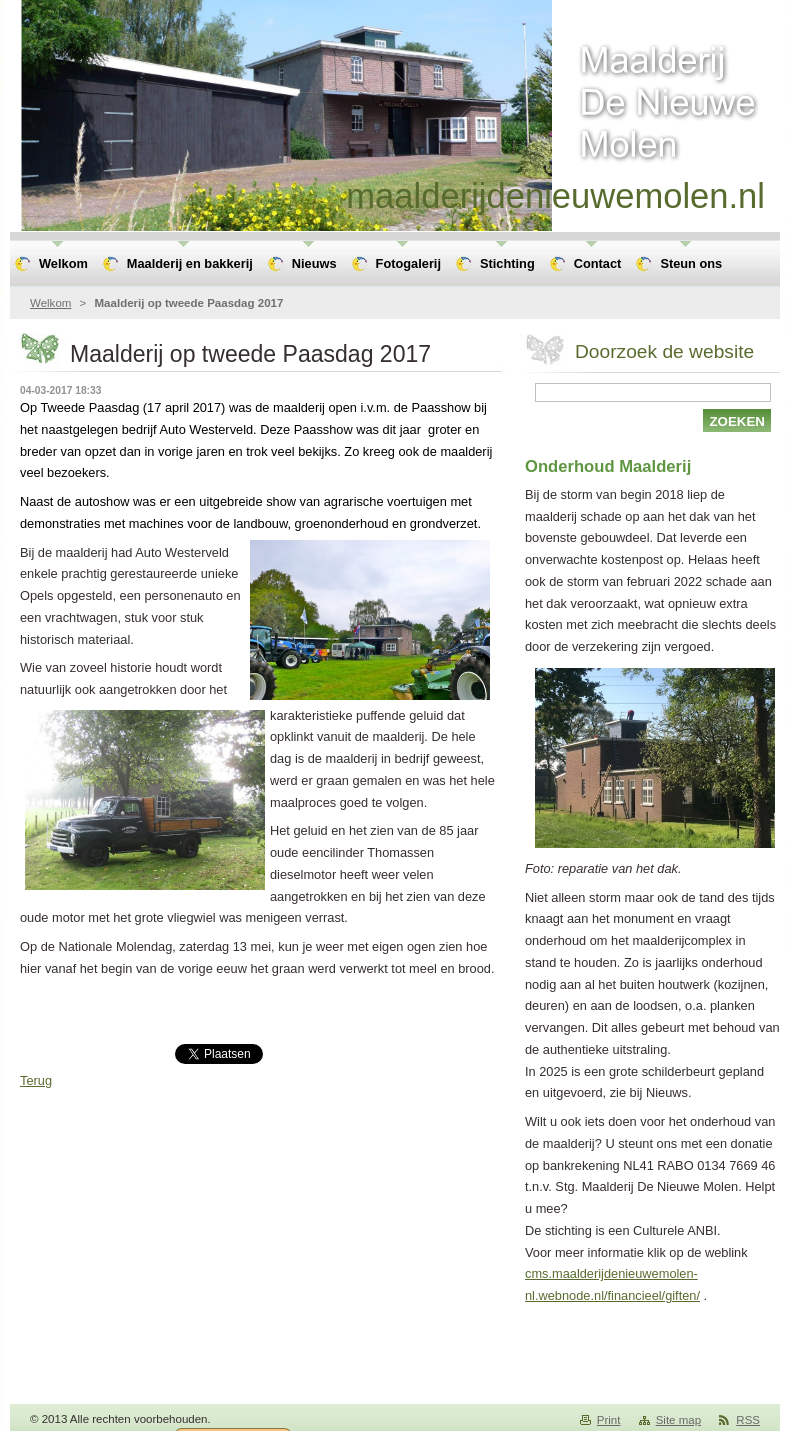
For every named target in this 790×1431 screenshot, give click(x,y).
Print (609, 1420)
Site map (678, 1420)
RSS (748, 1420)
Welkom (50, 303)
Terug (36, 1080)
